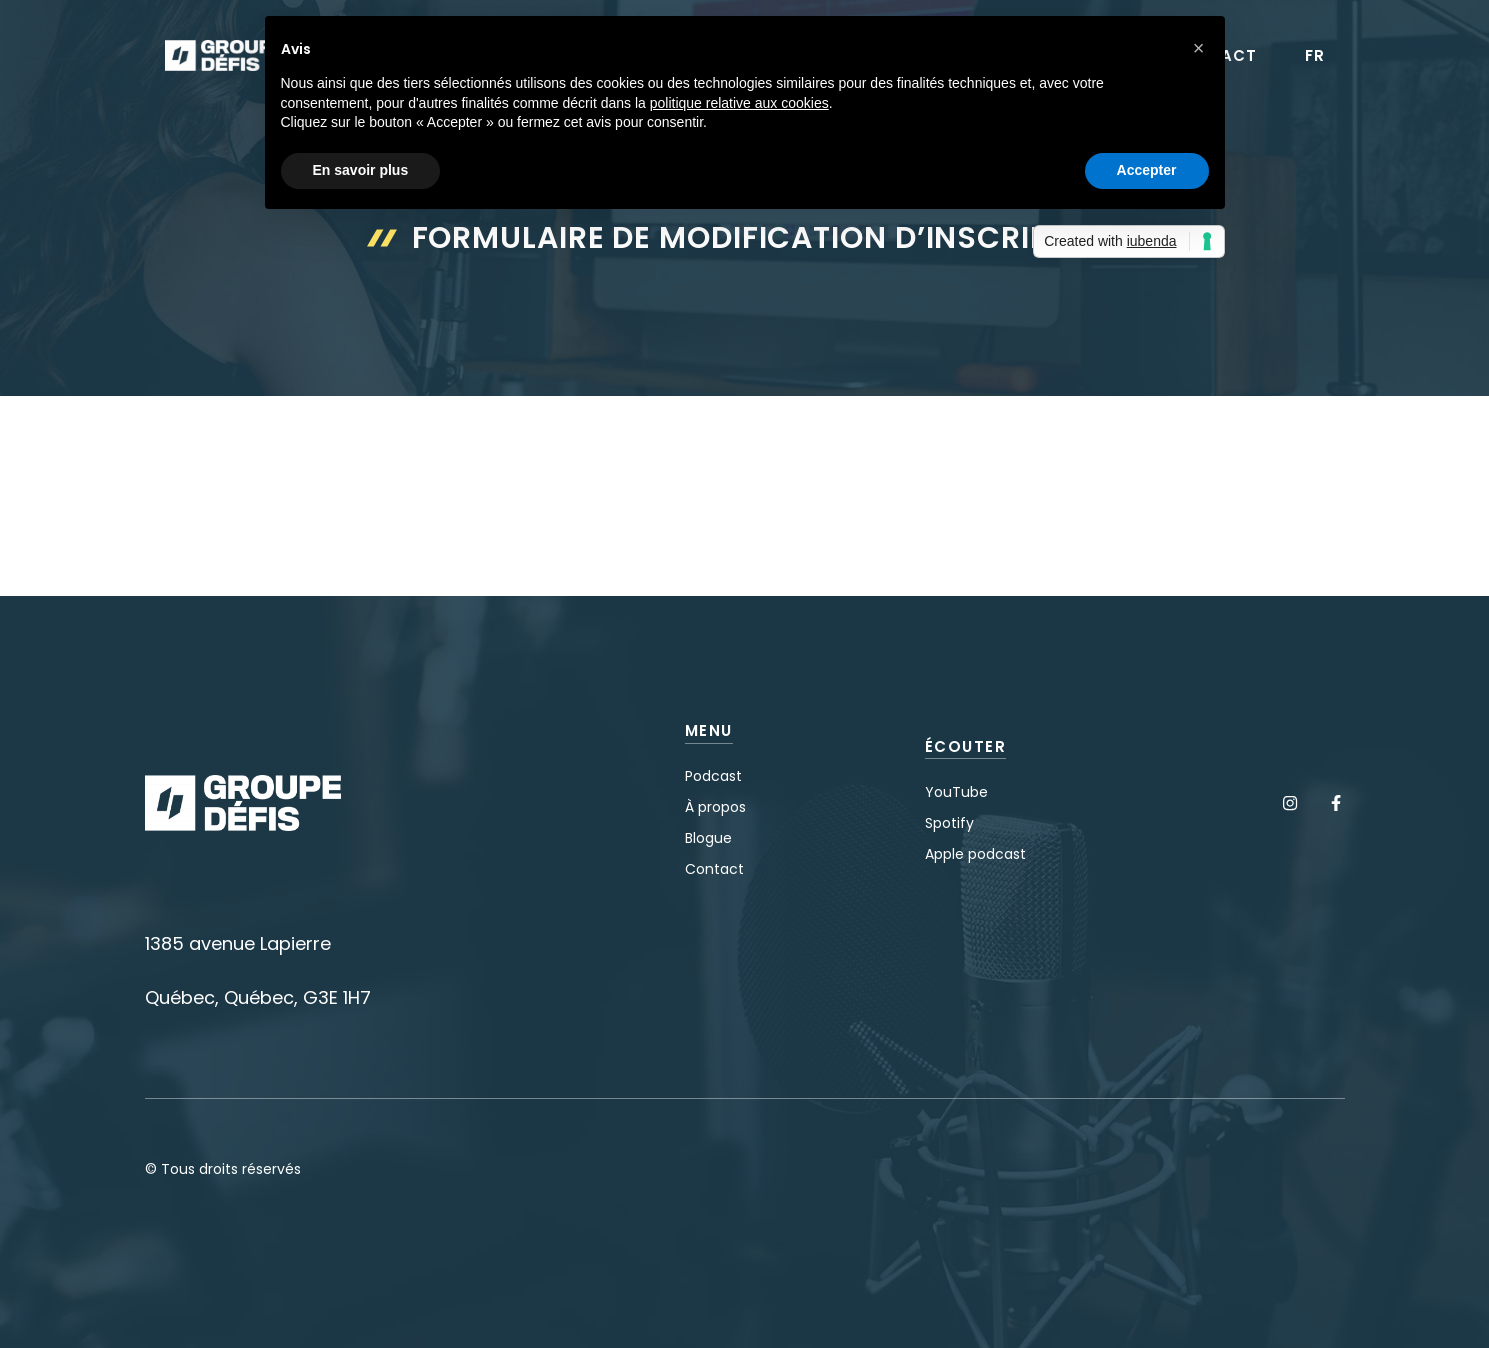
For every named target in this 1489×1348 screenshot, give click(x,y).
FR (1315, 56)
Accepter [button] (1147, 170)
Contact (714, 869)
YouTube (956, 792)
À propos (715, 807)
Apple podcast (975, 854)
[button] (1199, 48)
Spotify (949, 823)
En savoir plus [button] (361, 170)
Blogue (708, 838)
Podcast (713, 776)
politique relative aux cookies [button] (739, 103)
